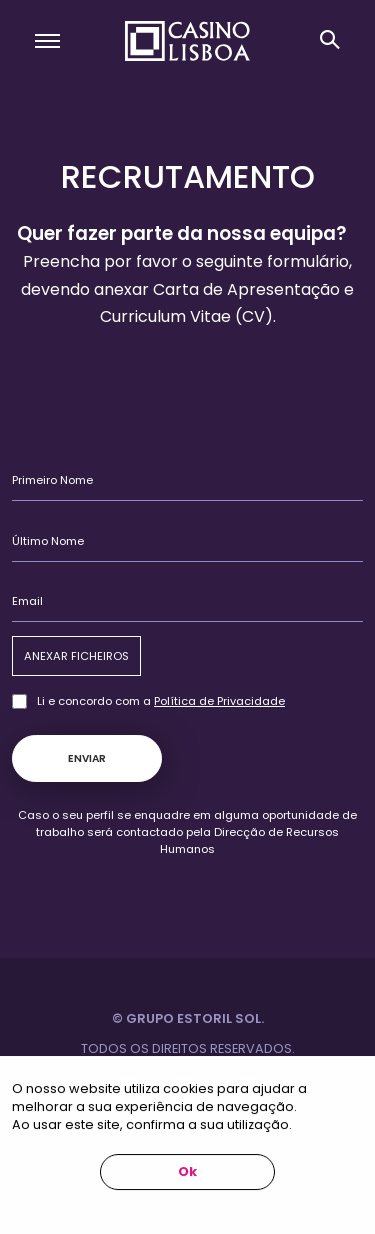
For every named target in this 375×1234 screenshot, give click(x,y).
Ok (187, 1171)
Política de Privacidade (219, 701)
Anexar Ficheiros (76, 656)
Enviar (87, 758)
